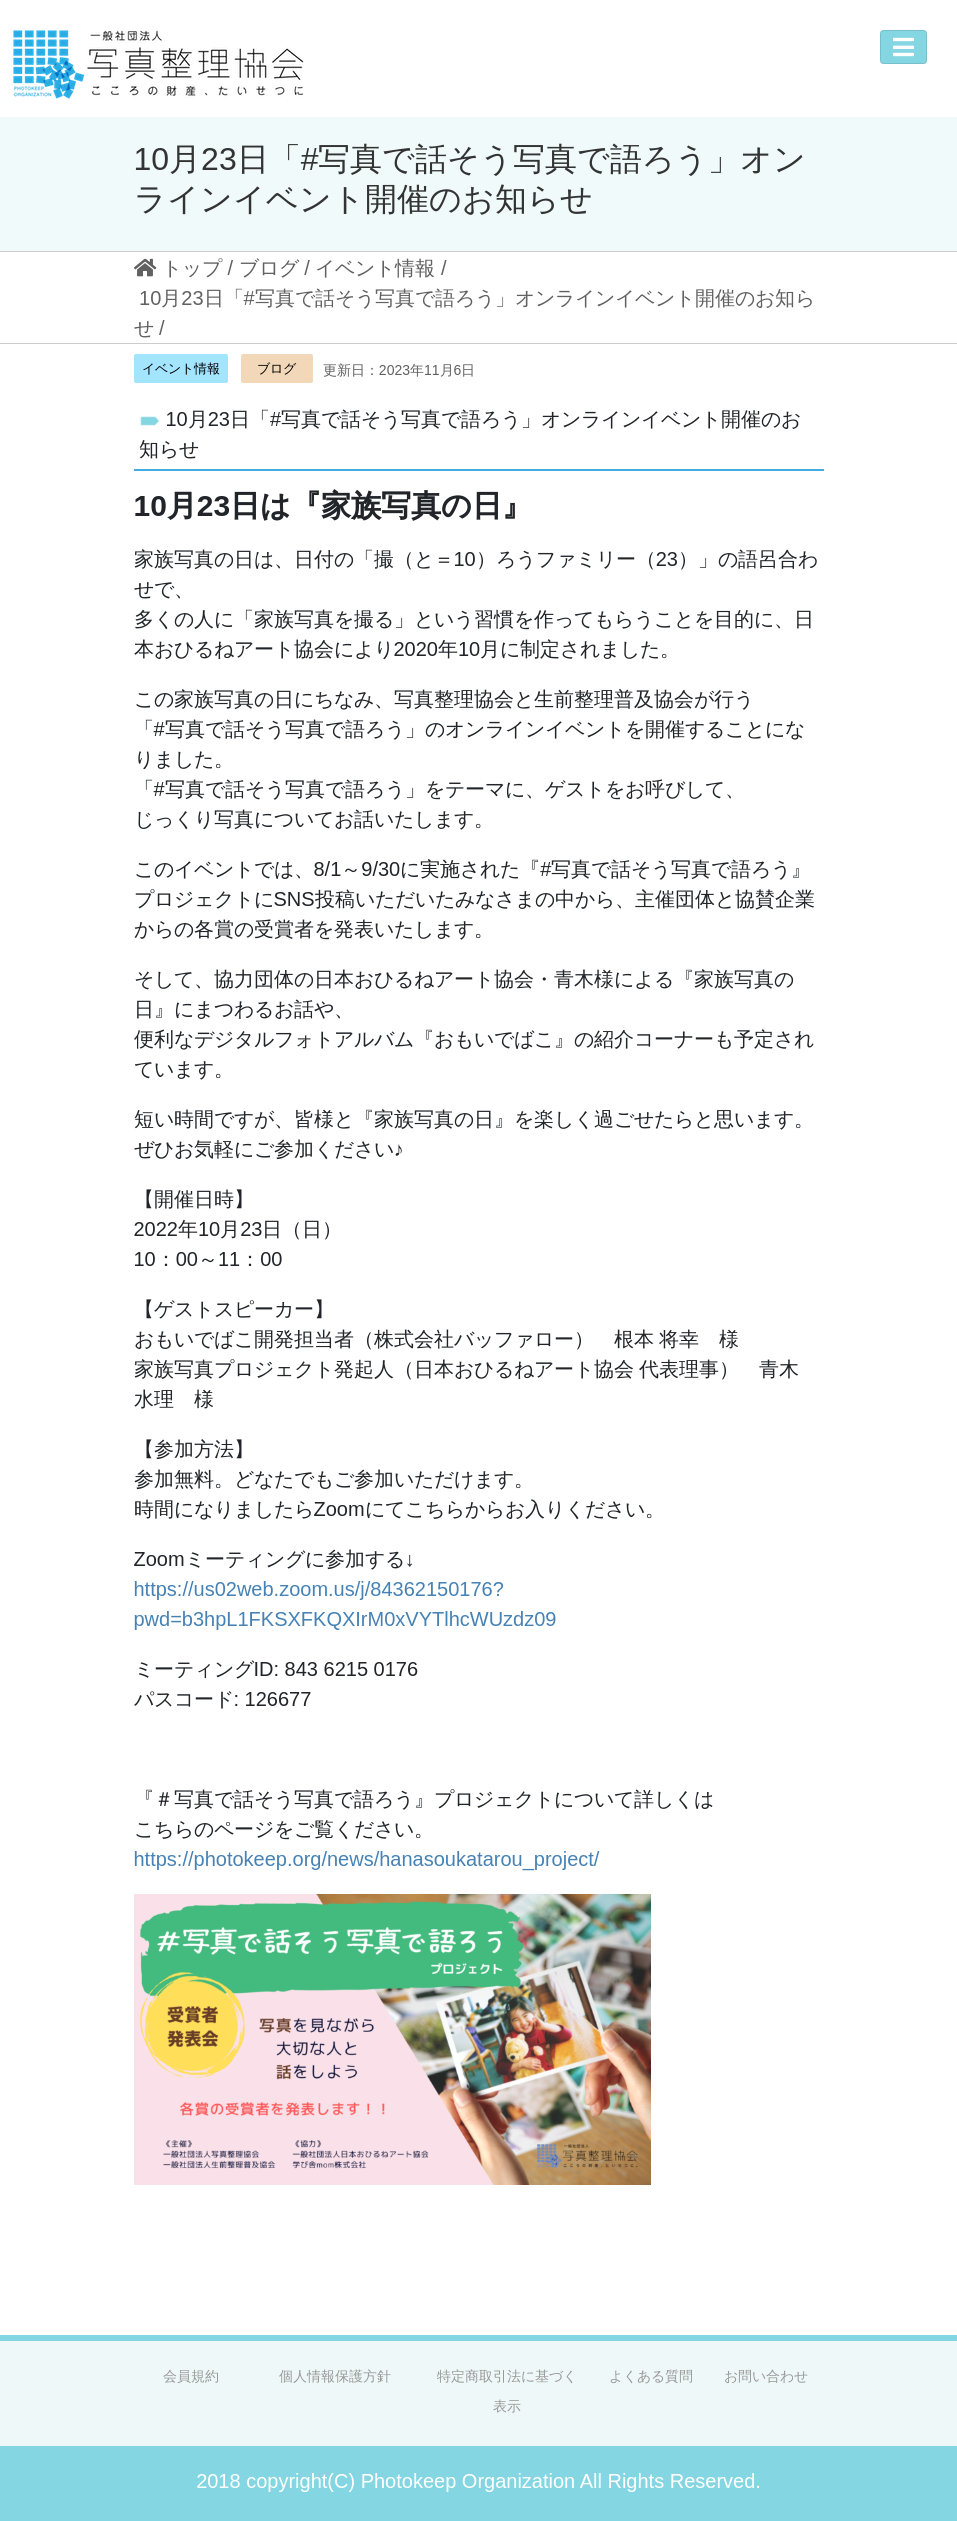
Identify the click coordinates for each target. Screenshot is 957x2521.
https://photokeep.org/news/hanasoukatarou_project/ (367, 1859)
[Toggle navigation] (903, 47)
